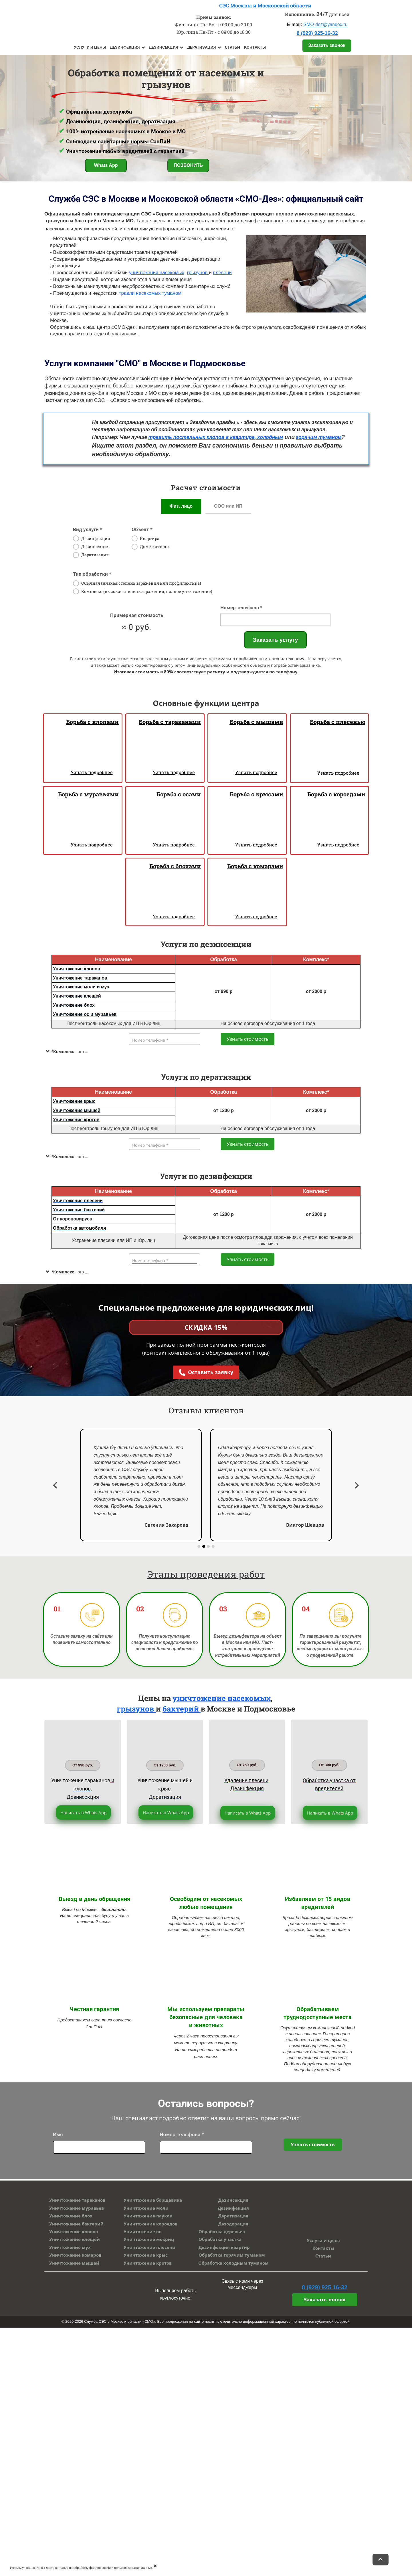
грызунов (136, 1709)
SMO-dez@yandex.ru (326, 24)
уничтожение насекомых (222, 1698)
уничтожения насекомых (156, 272)
